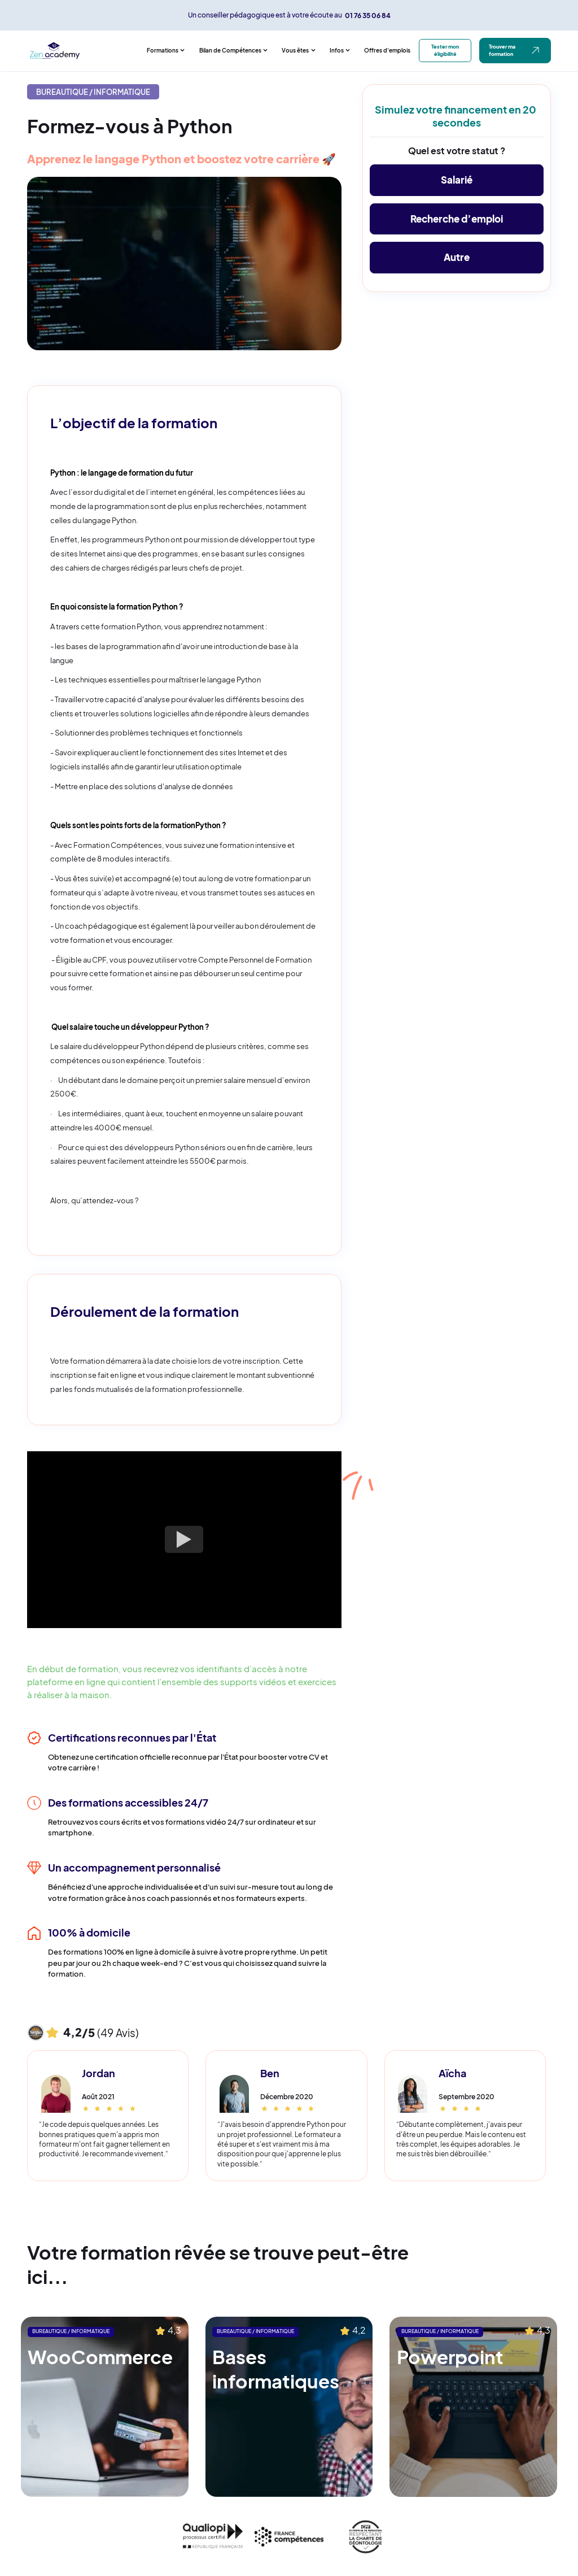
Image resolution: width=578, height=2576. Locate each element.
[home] (84, 50)
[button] (166, 50)
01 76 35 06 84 (368, 15)
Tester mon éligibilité (445, 50)
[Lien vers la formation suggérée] (105, 2407)
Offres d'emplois (387, 50)
